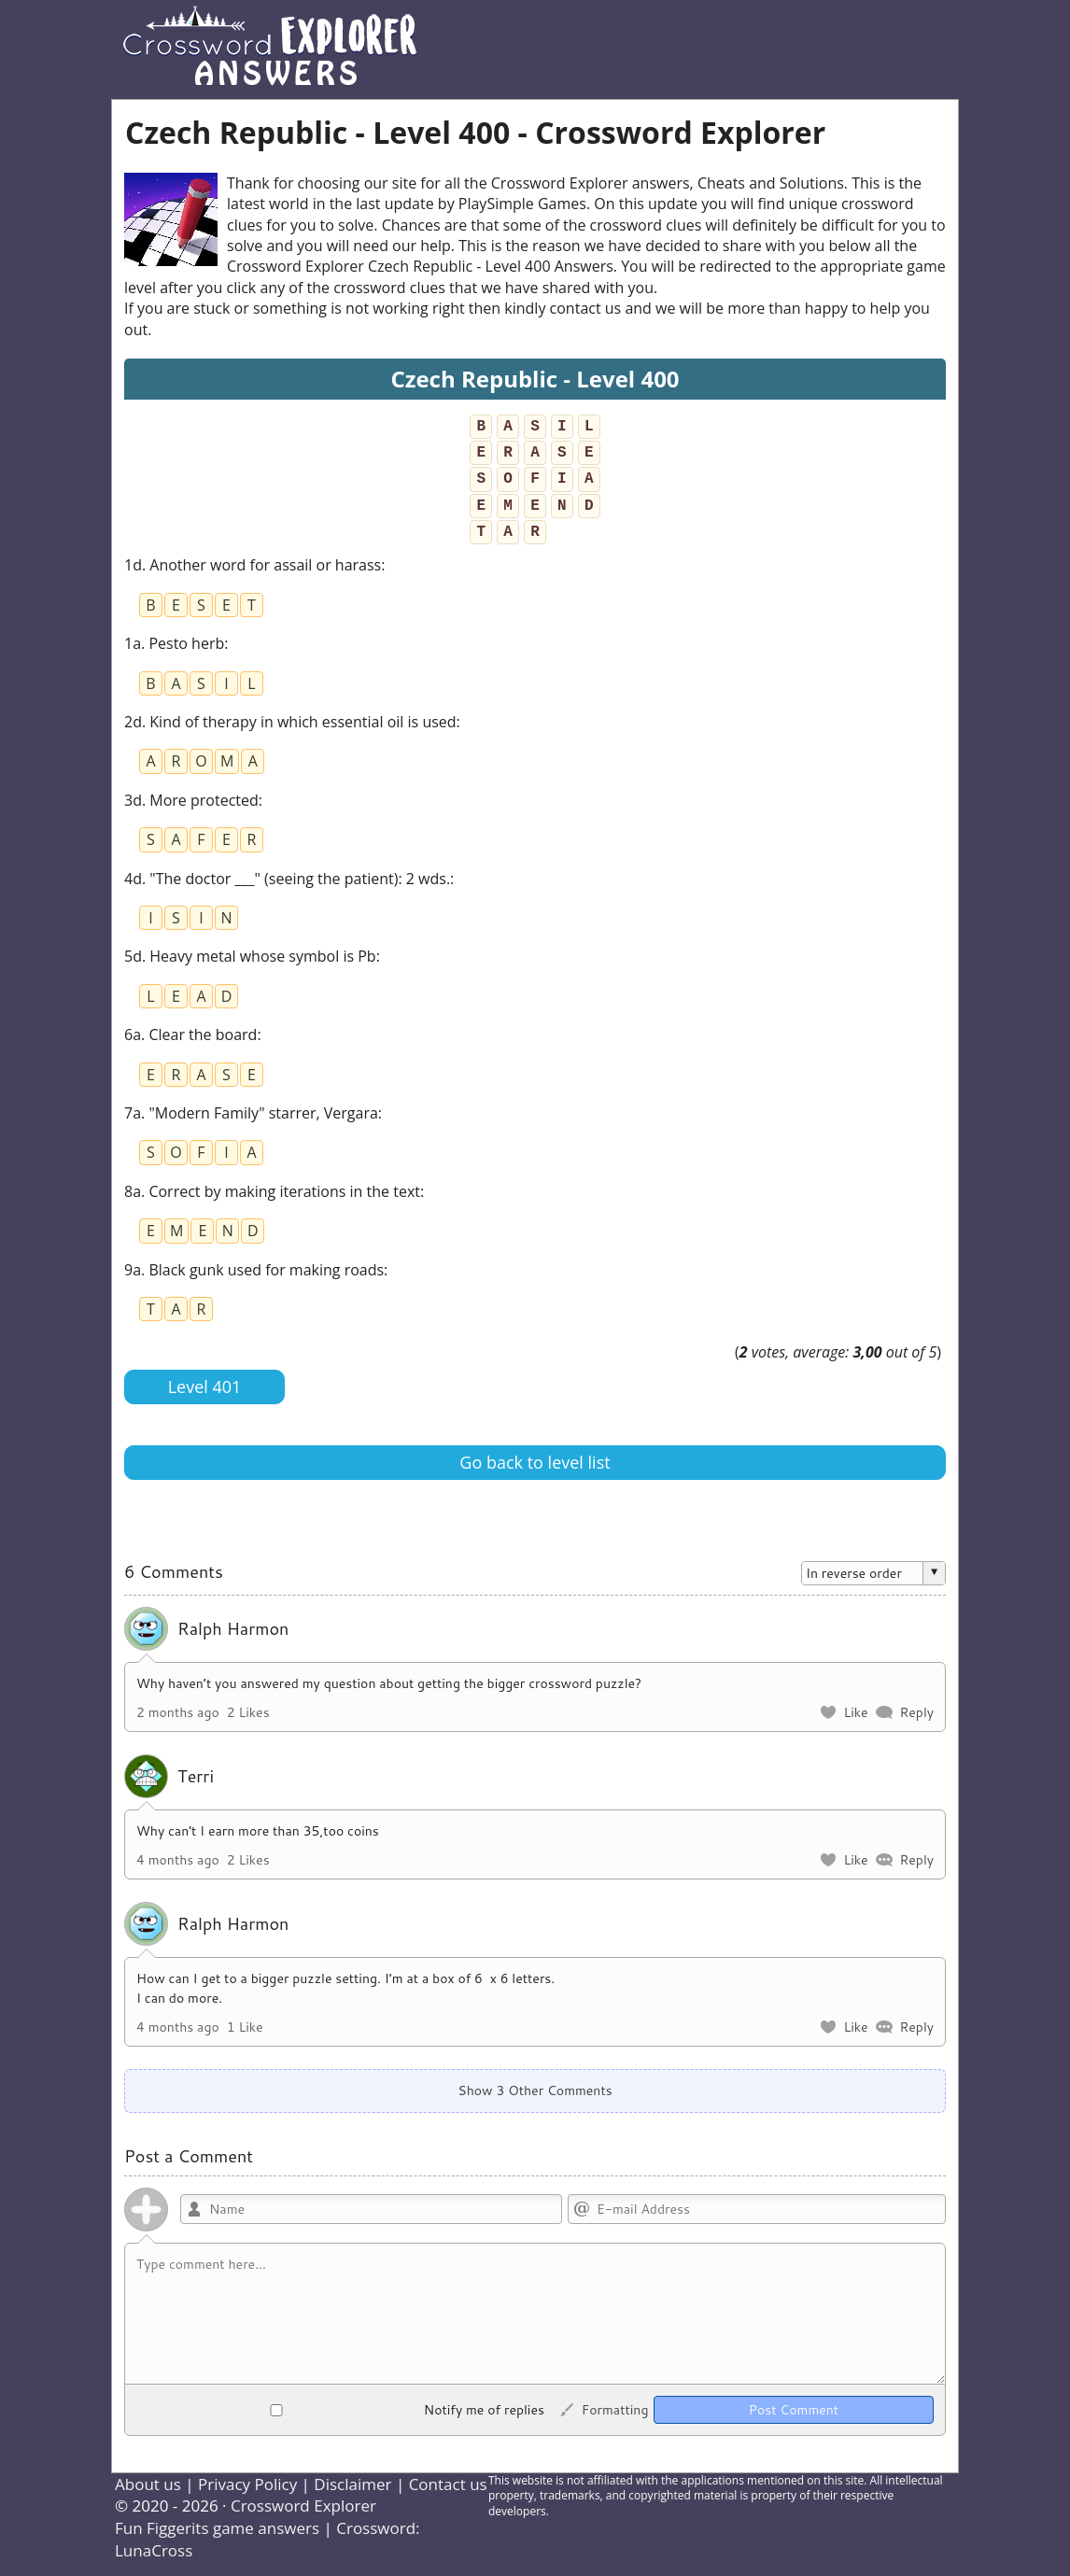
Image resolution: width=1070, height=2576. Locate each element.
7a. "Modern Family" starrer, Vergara (251, 1113)
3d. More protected (191, 800)
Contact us (448, 2484)
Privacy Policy (247, 2484)
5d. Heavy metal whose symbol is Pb (250, 956)
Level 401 (205, 1386)
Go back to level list (534, 1462)
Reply (916, 1712)
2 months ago (177, 1712)
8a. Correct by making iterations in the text (272, 1191)
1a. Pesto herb (174, 643)
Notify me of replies (340, 2409)
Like (855, 1712)
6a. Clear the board (190, 1034)
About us (148, 2484)
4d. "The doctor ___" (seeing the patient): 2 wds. (287, 878)
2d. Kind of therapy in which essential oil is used (290, 721)
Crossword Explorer (303, 2505)
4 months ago (177, 1859)
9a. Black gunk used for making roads (254, 1270)
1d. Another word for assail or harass (252, 565)
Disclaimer (352, 2484)
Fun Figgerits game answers (217, 2528)
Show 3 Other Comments (535, 2090)
